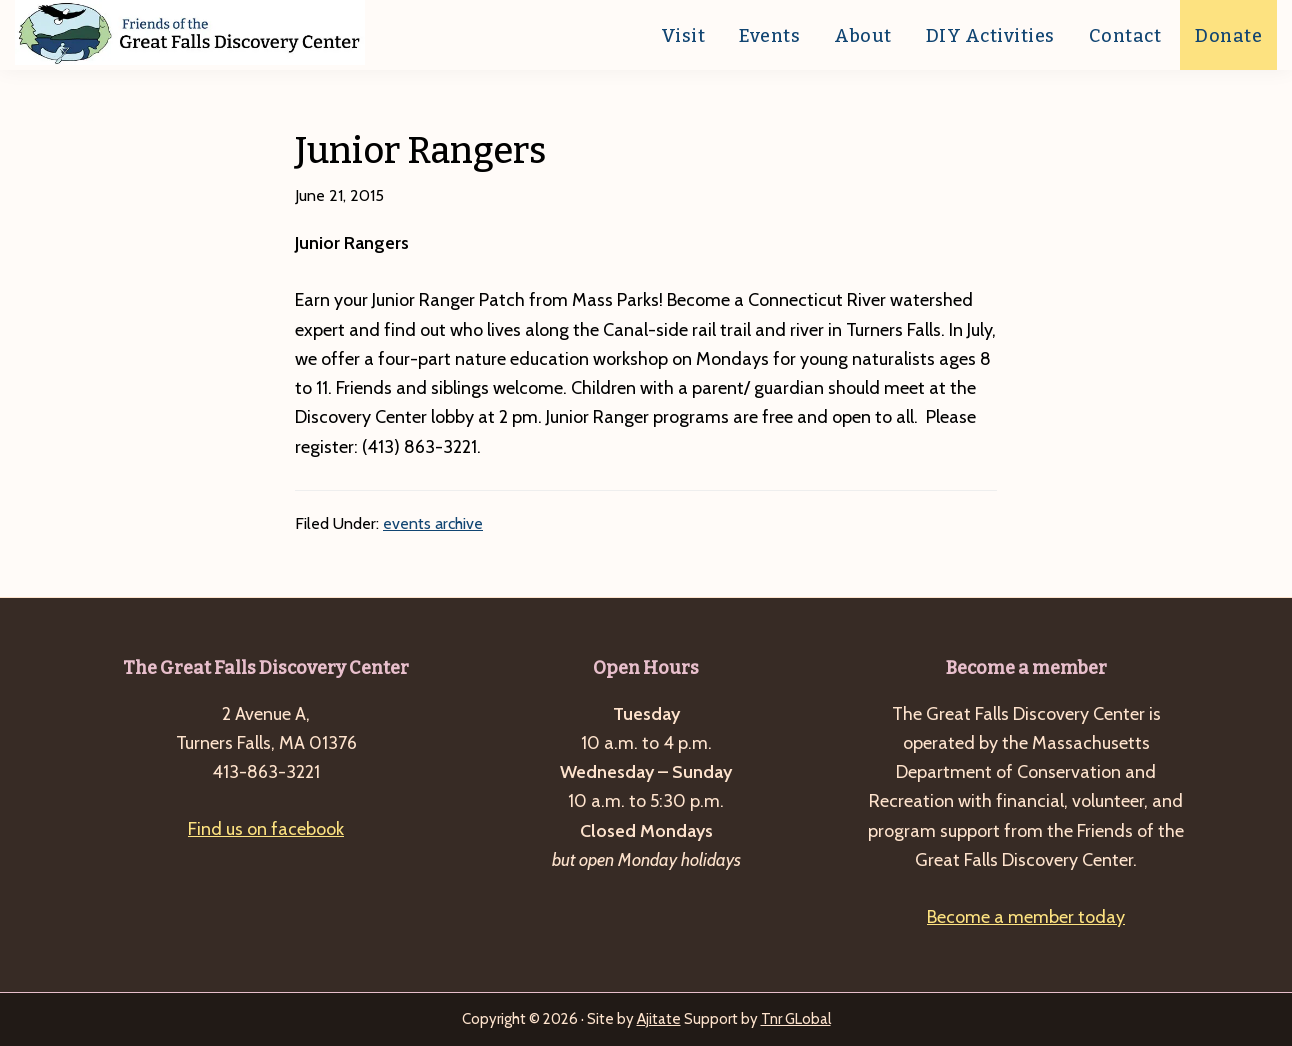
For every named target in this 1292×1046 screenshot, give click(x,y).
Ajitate (659, 1019)
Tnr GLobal (796, 1019)
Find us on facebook (266, 829)
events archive (433, 523)
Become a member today (1026, 917)
